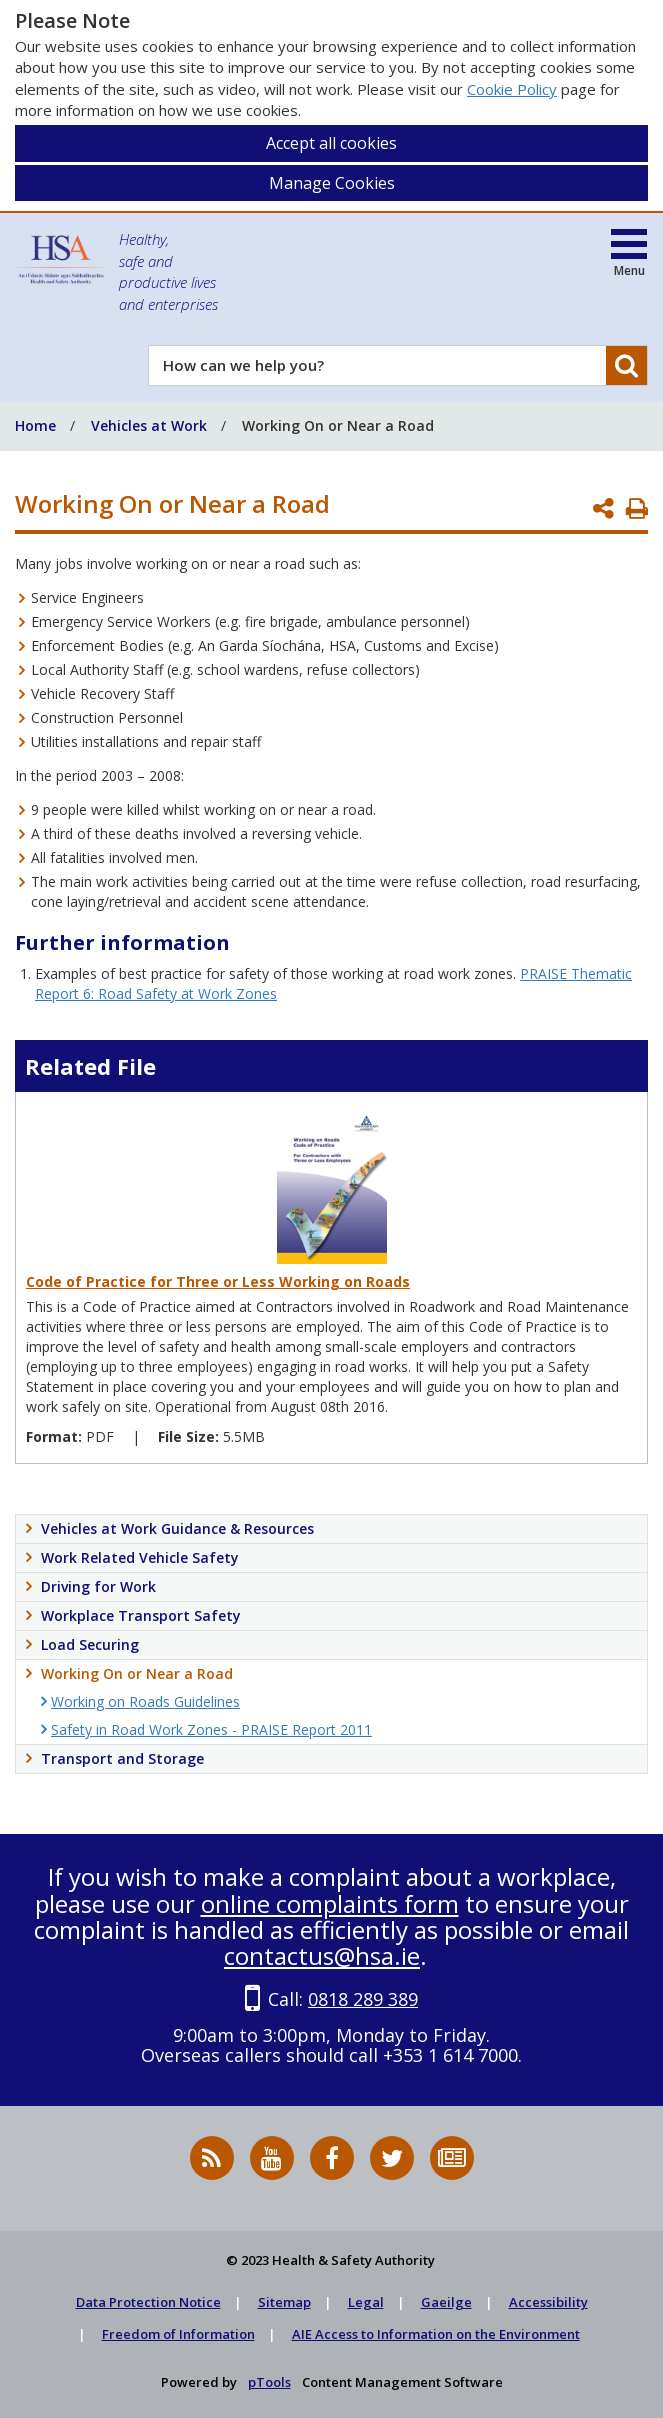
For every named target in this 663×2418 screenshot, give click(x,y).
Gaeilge (446, 2302)
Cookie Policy (512, 89)
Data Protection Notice (148, 2302)
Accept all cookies (331, 143)
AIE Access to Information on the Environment (436, 2334)
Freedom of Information (178, 2334)
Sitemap (284, 2302)
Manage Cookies (332, 183)
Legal (366, 2302)
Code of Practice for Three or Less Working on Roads (218, 1281)
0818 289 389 (363, 1999)
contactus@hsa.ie (322, 1955)
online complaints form (330, 1903)
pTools (269, 2382)
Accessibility (548, 2302)
